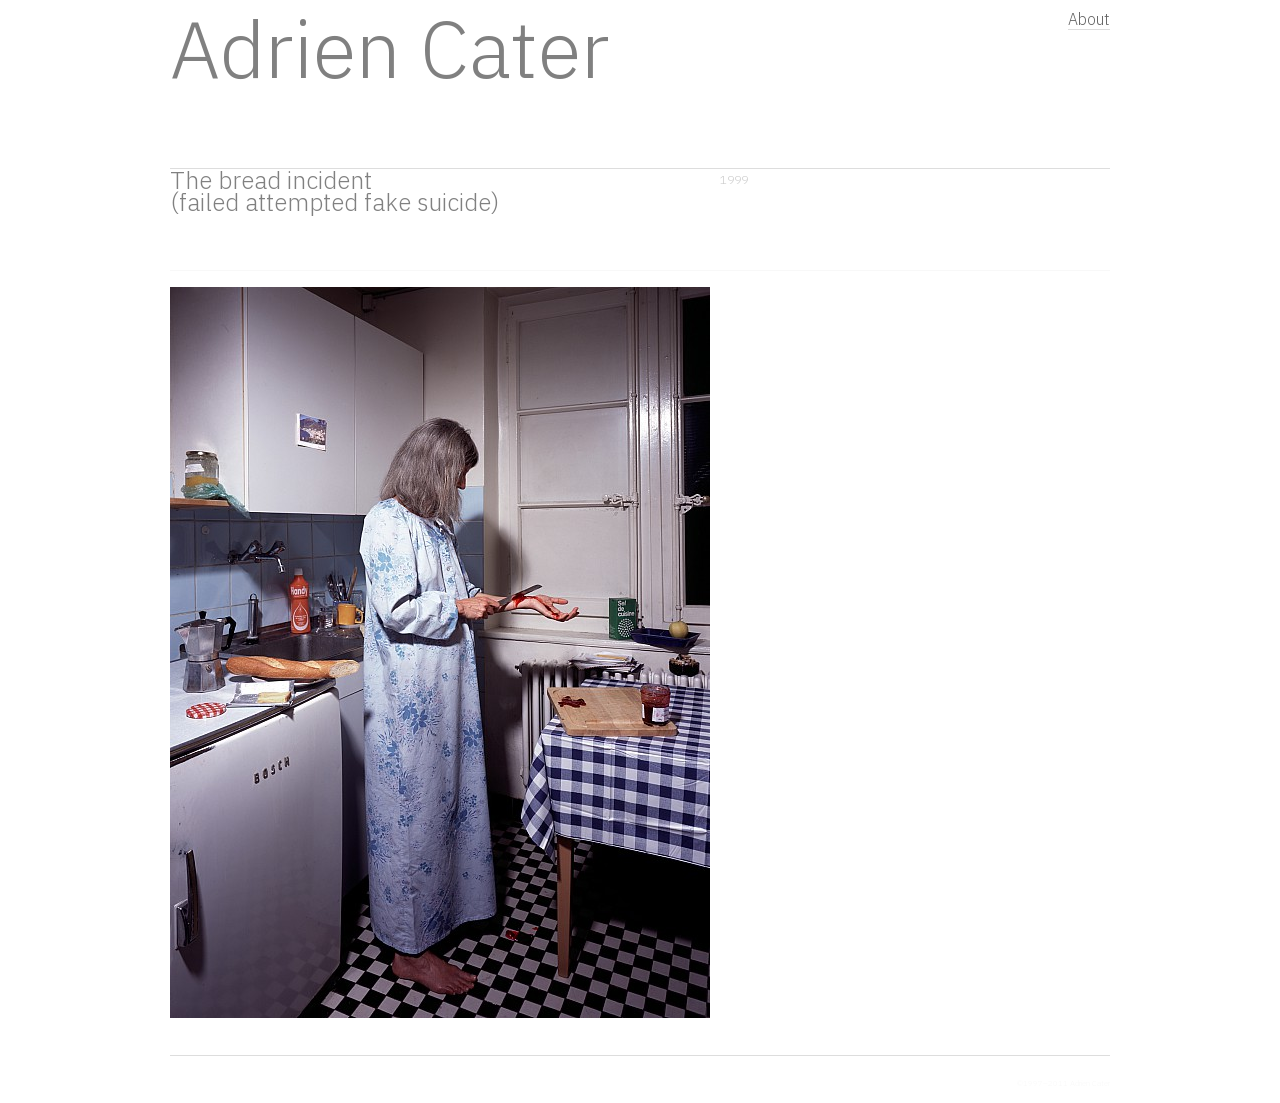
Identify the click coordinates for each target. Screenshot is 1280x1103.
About (1089, 19)
